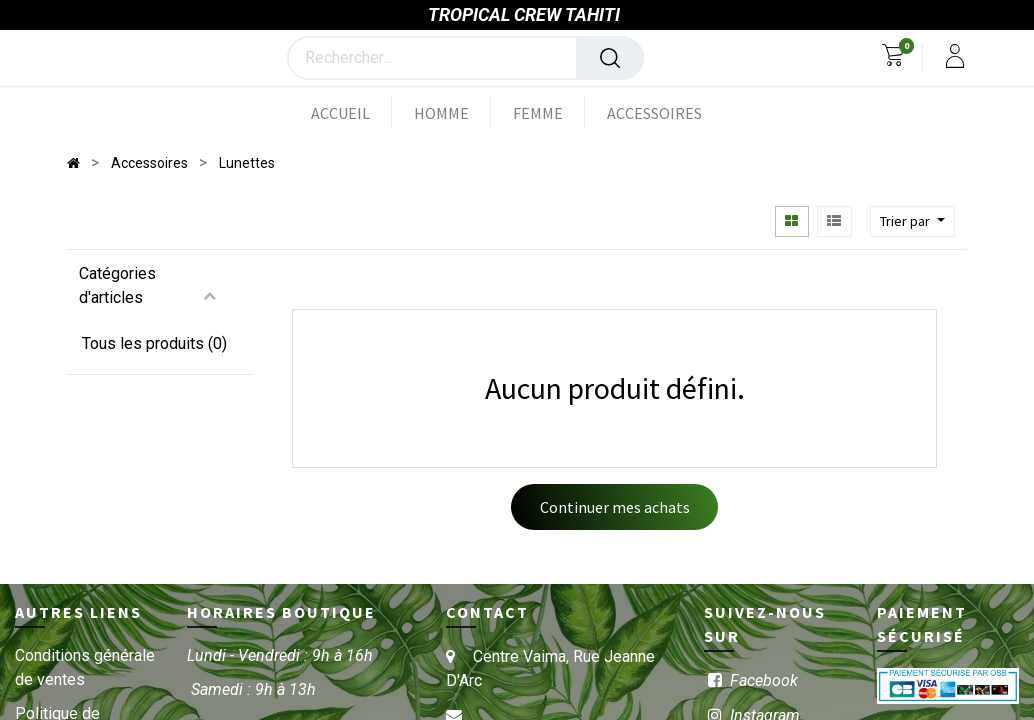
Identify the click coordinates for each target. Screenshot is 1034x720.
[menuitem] (351, 114)
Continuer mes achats (615, 508)
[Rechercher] (610, 59)
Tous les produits (143, 344)
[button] (913, 222)
